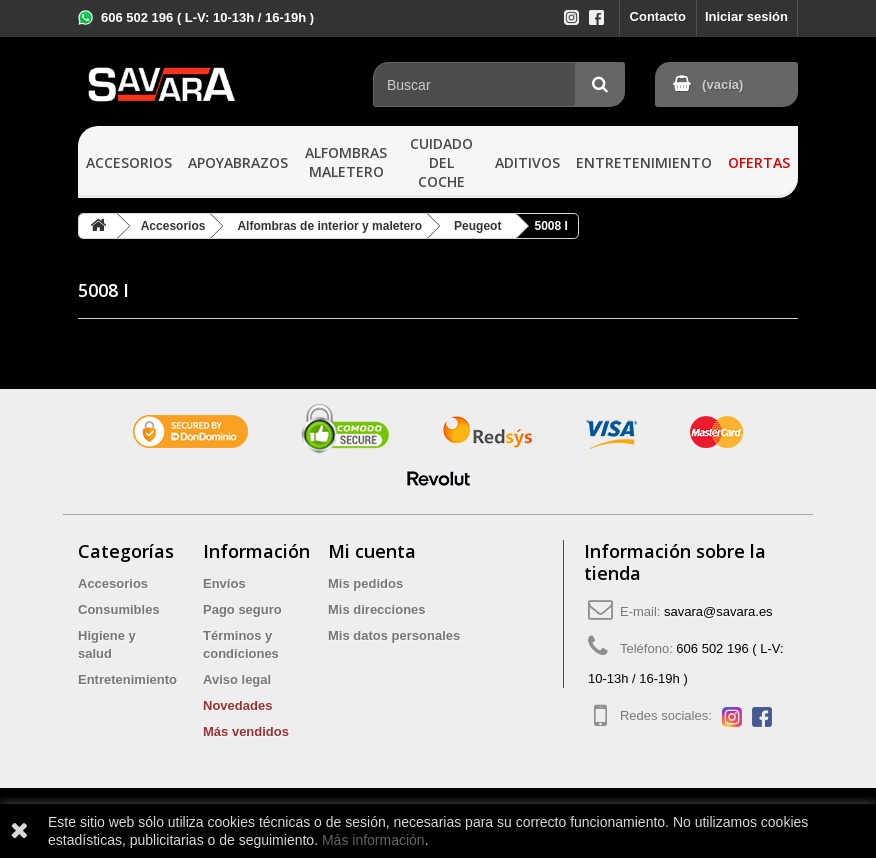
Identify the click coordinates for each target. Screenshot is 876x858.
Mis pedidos (365, 583)
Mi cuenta (372, 551)
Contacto (658, 16)
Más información (373, 840)
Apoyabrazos (238, 162)
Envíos (224, 583)
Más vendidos (246, 731)
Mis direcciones (377, 609)
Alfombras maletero (346, 162)
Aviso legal (237, 679)
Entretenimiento (644, 162)
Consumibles (119, 609)
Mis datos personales (394, 635)
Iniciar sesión (746, 16)
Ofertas (759, 162)
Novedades (237, 705)
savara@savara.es (718, 611)
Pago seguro (242, 609)
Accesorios (129, 162)
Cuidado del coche (441, 162)
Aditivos (527, 162)
